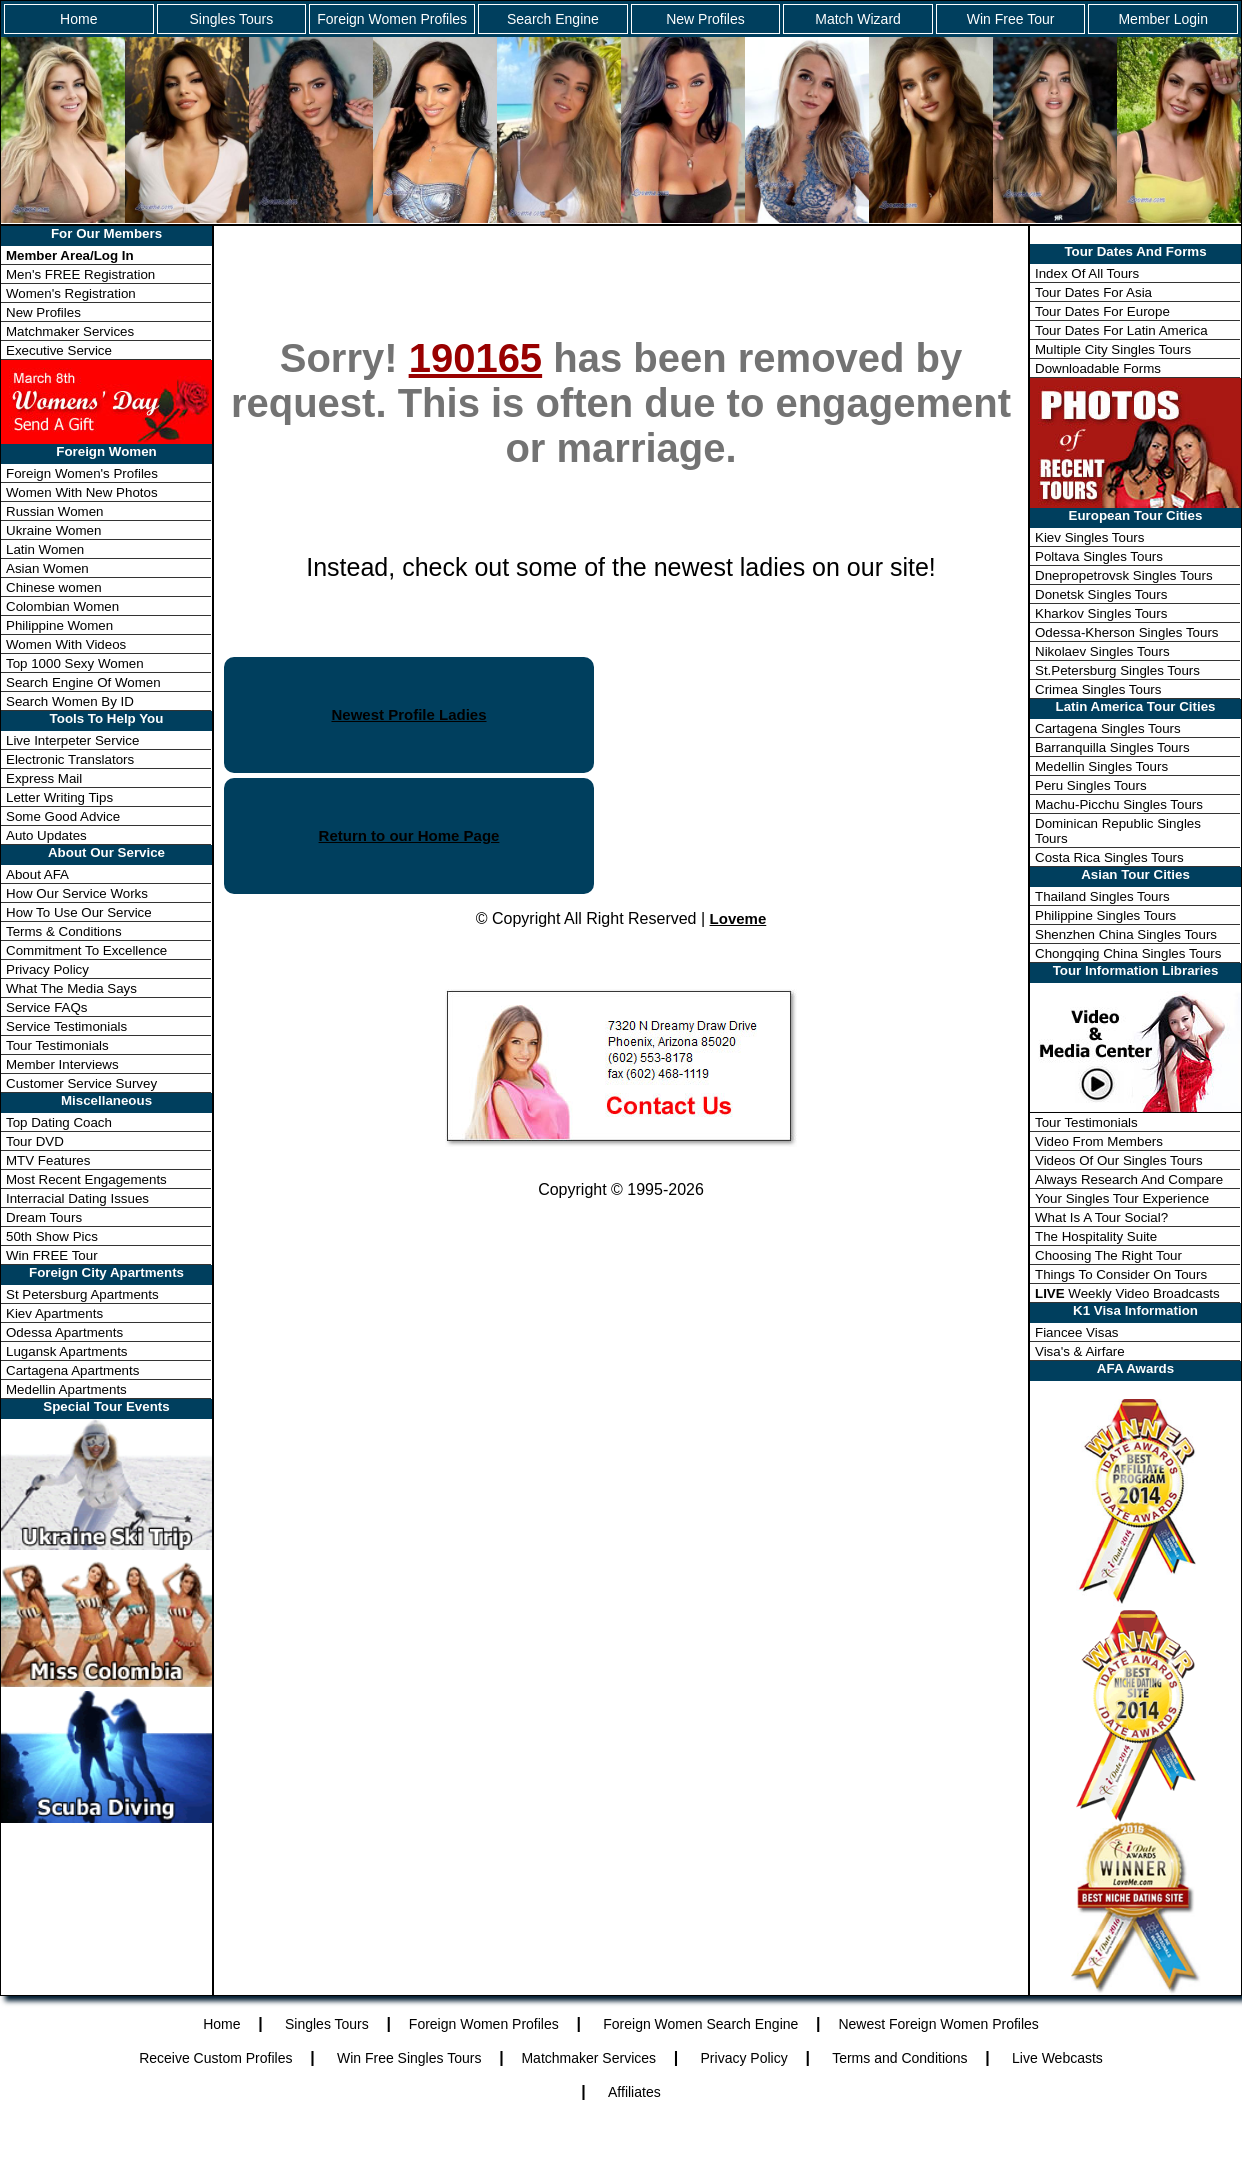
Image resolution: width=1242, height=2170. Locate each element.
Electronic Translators (70, 759)
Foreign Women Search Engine (700, 2024)
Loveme (738, 918)
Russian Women (55, 511)
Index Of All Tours (1087, 273)
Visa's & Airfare (1080, 1351)
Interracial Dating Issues (77, 1198)
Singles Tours (231, 19)
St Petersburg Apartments (82, 1294)
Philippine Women (59, 625)
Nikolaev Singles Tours (1102, 651)
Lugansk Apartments (67, 1351)
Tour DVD (35, 1141)
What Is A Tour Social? (1101, 1217)
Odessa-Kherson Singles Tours (1126, 632)
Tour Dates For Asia (1093, 292)
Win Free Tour (1011, 19)
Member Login (1163, 19)
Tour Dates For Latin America (1121, 330)
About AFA (37, 874)
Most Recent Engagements (86, 1179)
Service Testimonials (66, 1026)
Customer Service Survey (81, 1083)
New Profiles (705, 19)
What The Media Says (71, 988)
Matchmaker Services (70, 331)
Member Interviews (62, 1064)
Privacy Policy (47, 969)
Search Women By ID (70, 701)
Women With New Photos (82, 492)
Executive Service (59, 350)
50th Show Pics (52, 1236)
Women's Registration (71, 293)
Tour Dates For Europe (1102, 311)
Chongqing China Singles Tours (1128, 953)
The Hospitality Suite (1096, 1236)
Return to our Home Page (409, 835)
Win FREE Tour (52, 1255)
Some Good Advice (63, 816)
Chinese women (54, 587)
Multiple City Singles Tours (1113, 349)
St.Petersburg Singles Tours (1117, 670)
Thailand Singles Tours (1102, 896)
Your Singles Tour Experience (1122, 1198)
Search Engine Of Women (83, 682)
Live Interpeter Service (72, 740)
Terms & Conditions (64, 931)
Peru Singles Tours (1091, 785)
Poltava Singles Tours (1099, 556)
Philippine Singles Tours (1105, 915)
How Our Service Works (77, 893)
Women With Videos (66, 644)
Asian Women (47, 568)
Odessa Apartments (64, 1332)
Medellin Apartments (66, 1389)
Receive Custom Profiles (215, 2058)
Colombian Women (62, 606)
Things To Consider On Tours (1121, 1274)
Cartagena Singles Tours (1108, 728)
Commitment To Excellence (86, 950)
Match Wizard (858, 19)
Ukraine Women (53, 530)
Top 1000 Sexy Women (75, 663)
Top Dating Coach (59, 1122)
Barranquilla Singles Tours (1112, 747)
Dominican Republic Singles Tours (1118, 831)
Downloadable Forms (1098, 368)
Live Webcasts (1057, 2058)
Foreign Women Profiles (392, 19)
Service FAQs (46, 1007)
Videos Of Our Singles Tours (1119, 1160)
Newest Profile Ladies (408, 714)
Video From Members (1099, 1141)
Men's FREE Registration (80, 274)
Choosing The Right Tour (1108, 1255)
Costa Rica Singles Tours (1109, 857)
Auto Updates (46, 835)
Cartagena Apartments (72, 1370)
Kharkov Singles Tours (1101, 613)
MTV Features (48, 1160)
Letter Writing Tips (59, 797)
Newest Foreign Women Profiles (938, 2024)
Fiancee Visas (1076, 1332)
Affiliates (634, 2092)
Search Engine (553, 19)
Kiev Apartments (54, 1313)
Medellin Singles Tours (1101, 766)
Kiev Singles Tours (1089, 537)
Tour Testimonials (57, 1045)
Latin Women (45, 549)
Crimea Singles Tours (1098, 689)
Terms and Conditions (899, 2058)
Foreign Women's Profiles (82, 473)
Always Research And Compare (1129, 1179)
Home (78, 19)
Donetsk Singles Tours (1101, 594)
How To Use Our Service (79, 912)
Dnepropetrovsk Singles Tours (1124, 575)
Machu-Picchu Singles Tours (1119, 804)
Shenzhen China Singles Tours (1126, 934)
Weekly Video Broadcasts (1127, 1293)
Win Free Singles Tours (409, 2058)
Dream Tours (44, 1217)
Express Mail (44, 778)
